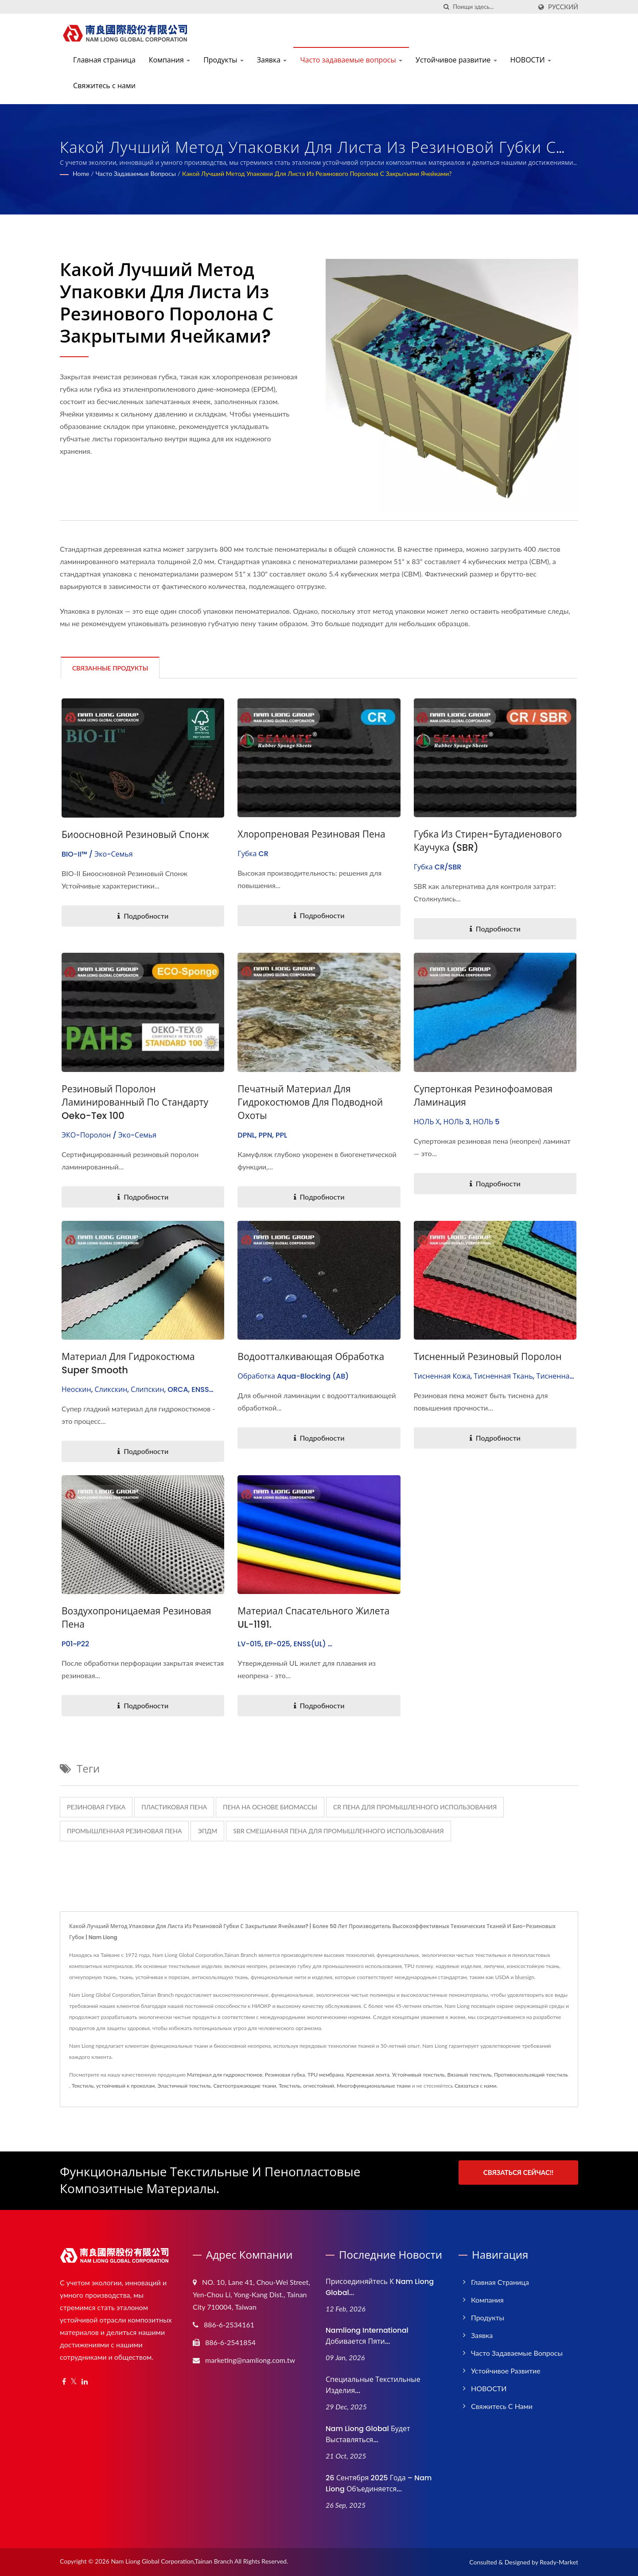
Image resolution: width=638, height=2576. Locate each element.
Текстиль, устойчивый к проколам (113, 2085)
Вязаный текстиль (469, 2074)
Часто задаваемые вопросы (351, 60)
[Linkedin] (85, 2382)
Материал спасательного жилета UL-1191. (313, 1618)
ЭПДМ (207, 1831)
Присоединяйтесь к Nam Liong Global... (380, 2287)
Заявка (272, 60)
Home (81, 173)
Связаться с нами (475, 2085)
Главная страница (104, 60)
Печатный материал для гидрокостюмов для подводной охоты (310, 1102)
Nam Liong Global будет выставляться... (368, 2434)
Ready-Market (559, 2562)
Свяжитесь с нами (104, 86)
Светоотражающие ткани (245, 2085)
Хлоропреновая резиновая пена (311, 834)
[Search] (492, 7)
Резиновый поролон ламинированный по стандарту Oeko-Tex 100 (135, 1102)
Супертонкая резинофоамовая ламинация (483, 1096)
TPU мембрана (325, 2074)
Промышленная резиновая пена (124, 1831)
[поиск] (446, 7)
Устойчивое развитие (456, 60)
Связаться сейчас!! (518, 2172)
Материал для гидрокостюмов (224, 2074)
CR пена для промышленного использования (415, 1807)
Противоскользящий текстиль (531, 2074)
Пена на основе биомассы (270, 1807)
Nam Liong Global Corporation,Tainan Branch (172, 2561)
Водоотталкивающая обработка (310, 1356)
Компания (169, 60)
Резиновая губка (285, 2074)
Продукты (223, 60)
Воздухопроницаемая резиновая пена (136, 1618)
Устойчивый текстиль (418, 2074)
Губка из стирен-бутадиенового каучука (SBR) (488, 841)
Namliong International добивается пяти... (367, 2335)
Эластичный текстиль (183, 2085)
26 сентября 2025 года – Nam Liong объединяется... (379, 2483)
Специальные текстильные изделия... (373, 2385)
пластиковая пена (174, 1807)
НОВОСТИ (530, 60)
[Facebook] (64, 2382)
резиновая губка (96, 1807)
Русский (563, 7)
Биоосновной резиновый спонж (135, 834)
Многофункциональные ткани (374, 2085)
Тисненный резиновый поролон (488, 1356)
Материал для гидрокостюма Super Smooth (128, 1363)
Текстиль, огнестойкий (306, 2085)
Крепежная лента (367, 2074)
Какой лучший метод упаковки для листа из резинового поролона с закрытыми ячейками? (316, 173)
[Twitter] (73, 2382)
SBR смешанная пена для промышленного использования (338, 1831)
